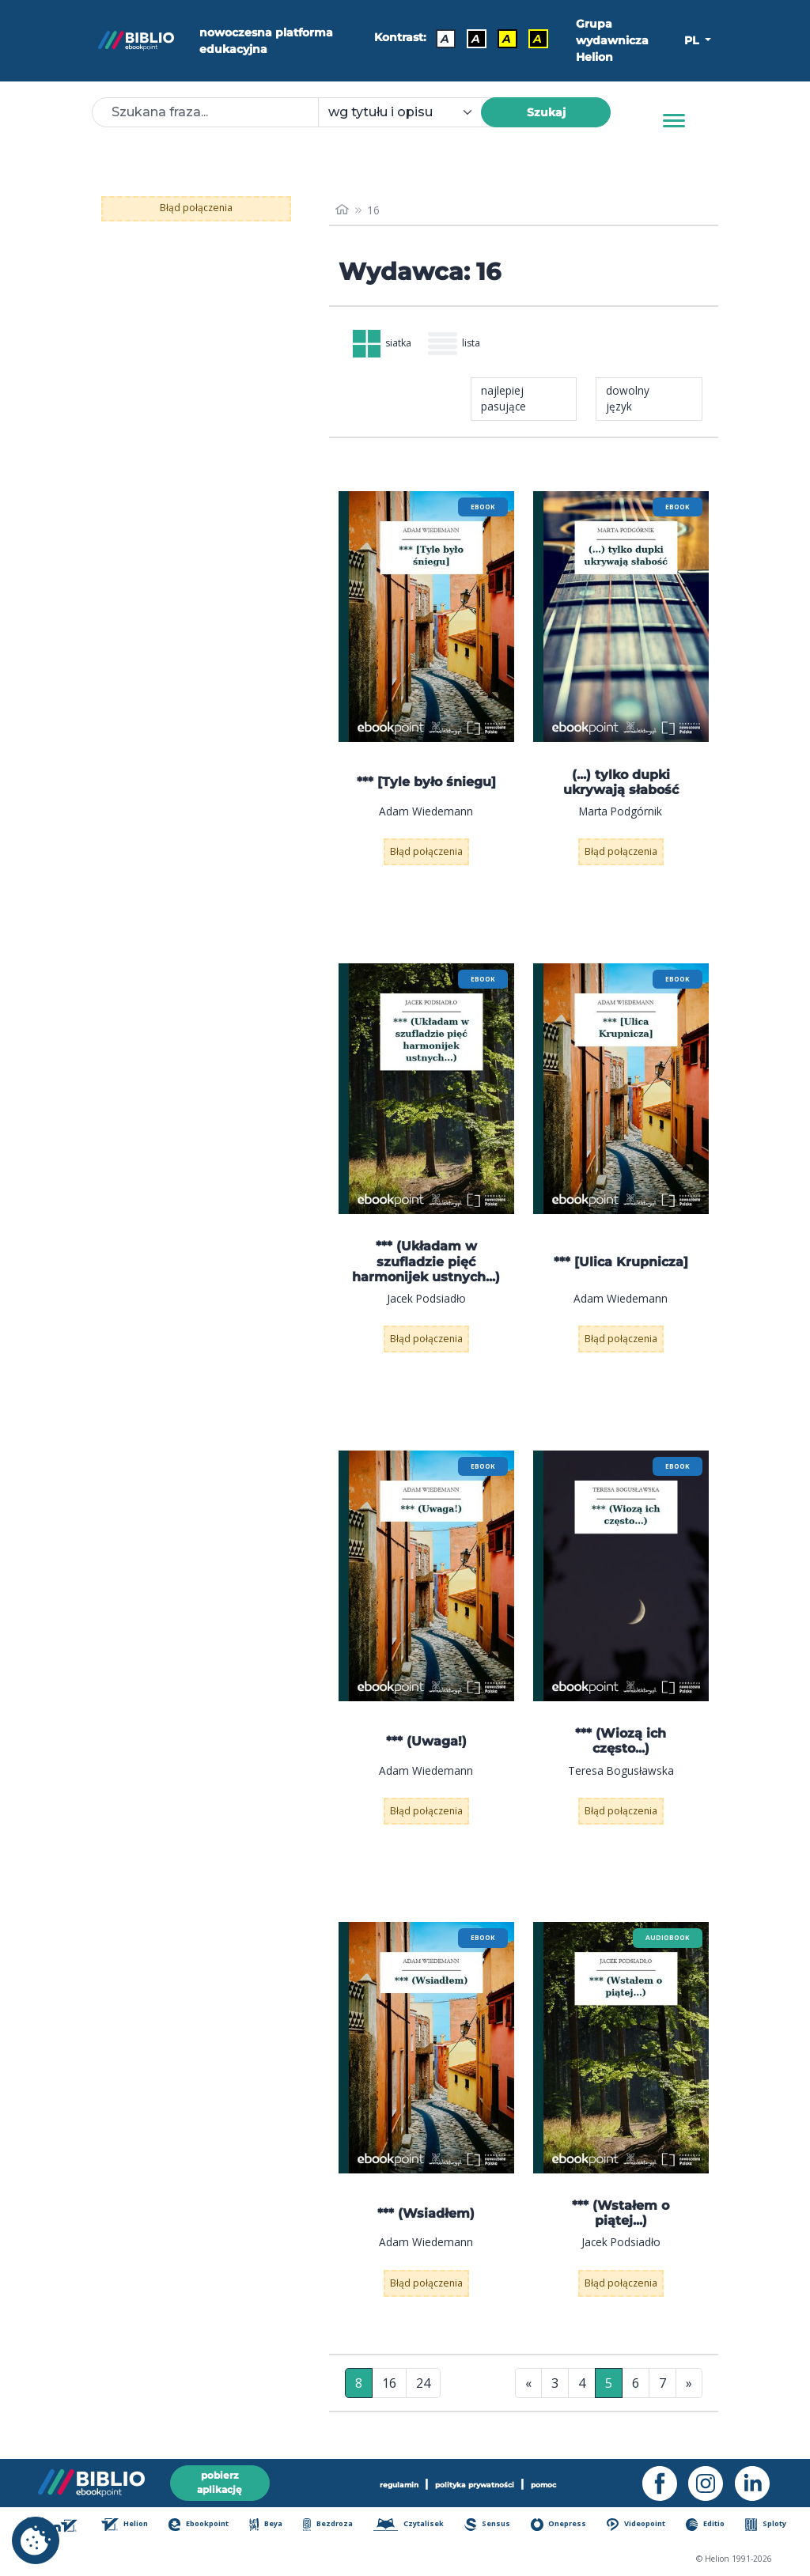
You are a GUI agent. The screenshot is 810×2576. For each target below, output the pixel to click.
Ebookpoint (202, 2525)
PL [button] (693, 40)
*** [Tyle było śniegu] (426, 785)
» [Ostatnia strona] (689, 2386)
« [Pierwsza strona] (528, 2386)
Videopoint (641, 2525)
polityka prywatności (473, 2481)
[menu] (426, 620)
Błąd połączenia (196, 207)
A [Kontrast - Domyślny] (441, 37)
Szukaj (546, 112)
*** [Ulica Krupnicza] (621, 1265)
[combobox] (409, 112)
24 (423, 2386)
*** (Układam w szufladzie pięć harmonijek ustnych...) (426, 1265)
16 (389, 2386)
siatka (386, 346)
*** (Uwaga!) (426, 1745)
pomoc (550, 2481)
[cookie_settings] (35, 2540)
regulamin (392, 2481)
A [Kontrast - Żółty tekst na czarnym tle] (534, 37)
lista (464, 346)
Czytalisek (412, 2525)
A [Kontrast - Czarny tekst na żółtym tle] (503, 37)
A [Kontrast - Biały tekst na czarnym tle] (472, 37)
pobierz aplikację (220, 2479)
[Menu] (674, 121)
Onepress (562, 2525)
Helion (126, 2525)
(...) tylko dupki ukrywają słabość (621, 785)
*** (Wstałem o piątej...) (620, 2217)
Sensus (491, 2525)
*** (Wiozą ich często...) (620, 1745)
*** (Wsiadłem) (426, 2216)
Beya (269, 2525)
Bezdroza (331, 2525)
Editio (709, 2525)
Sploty (769, 2525)
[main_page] (342, 210)
